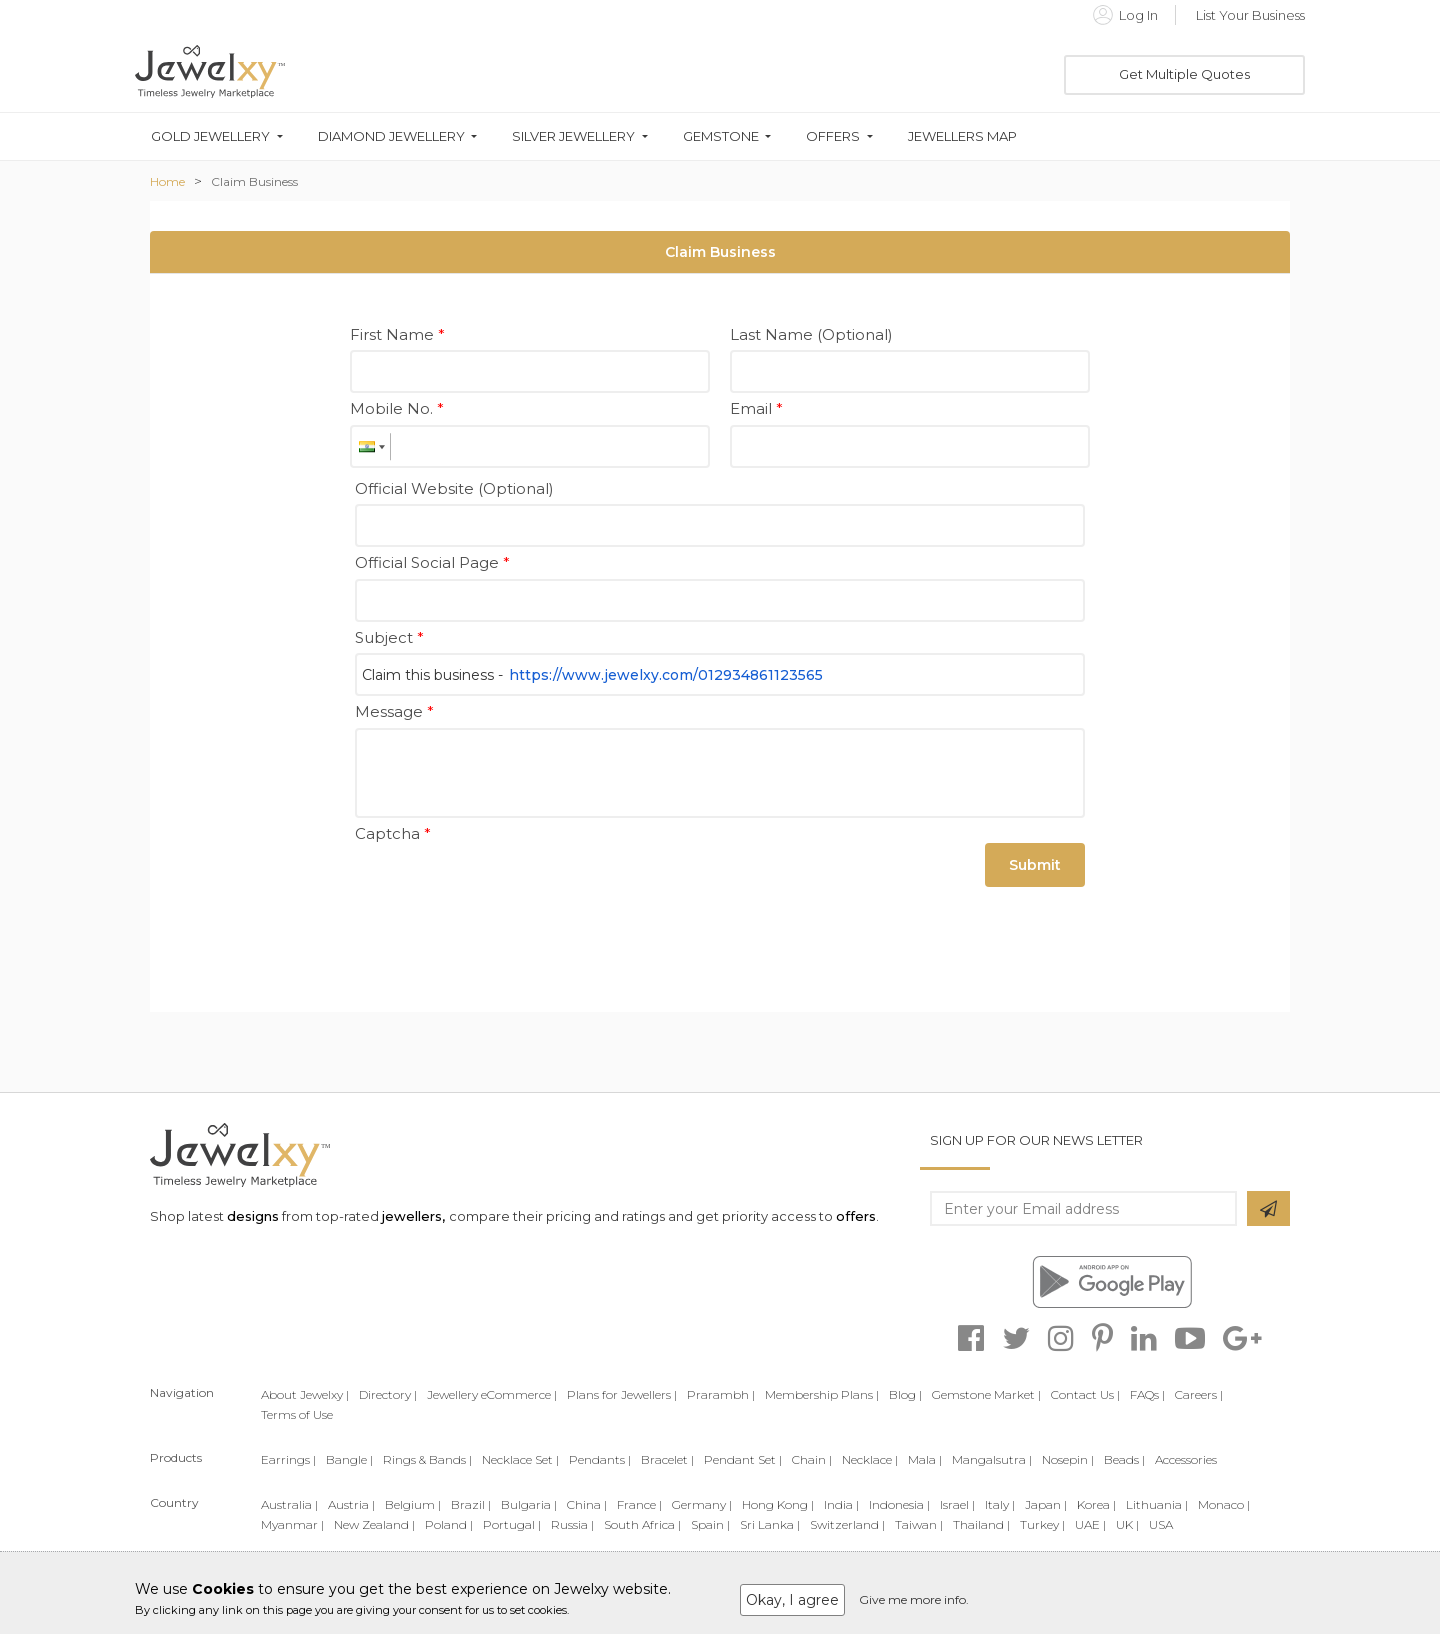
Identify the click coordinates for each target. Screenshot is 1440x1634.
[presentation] (507, 888)
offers (856, 1216)
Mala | (925, 1459)
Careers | (1199, 1394)
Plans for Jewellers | (622, 1394)
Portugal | (512, 1524)
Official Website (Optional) (454, 488)
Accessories (1186, 1459)
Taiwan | (919, 1524)
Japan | (1046, 1504)
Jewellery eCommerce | (492, 1394)
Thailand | (981, 1524)
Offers (833, 136)
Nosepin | (1068, 1459)
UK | (1127, 1524)
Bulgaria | (529, 1504)
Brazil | (471, 1504)
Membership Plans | (822, 1394)
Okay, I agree (792, 1600)
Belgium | (413, 1504)
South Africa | (642, 1524)
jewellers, (413, 1216)
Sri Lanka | (770, 1524)
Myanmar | (292, 1524)
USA (1161, 1524)
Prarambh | (721, 1394)
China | (587, 1504)
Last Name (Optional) (811, 334)
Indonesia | (899, 1504)
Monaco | (1224, 1504)
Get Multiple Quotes (1184, 74)
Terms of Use (297, 1414)
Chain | (812, 1459)
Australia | (289, 1504)
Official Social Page (432, 562)
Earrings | (288, 1459)
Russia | (572, 1524)
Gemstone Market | (986, 1394)
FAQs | (1147, 1394)
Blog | (905, 1394)
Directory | (388, 1394)
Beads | (1124, 1459)
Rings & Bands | (427, 1459)
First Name (397, 334)
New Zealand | (374, 1524)
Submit (1035, 865)
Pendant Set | (743, 1459)
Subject (389, 637)
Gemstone (721, 136)
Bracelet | (667, 1459)
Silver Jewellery (573, 136)
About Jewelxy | (305, 1394)
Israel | (957, 1504)
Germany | (702, 1504)
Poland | (449, 1524)
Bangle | (349, 1459)
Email (756, 408)
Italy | (1000, 1504)
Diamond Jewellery (391, 136)
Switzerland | (847, 1524)
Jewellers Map (962, 136)
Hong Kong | (778, 1504)
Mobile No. (397, 408)
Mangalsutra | (992, 1459)
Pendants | (600, 1459)
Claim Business (254, 181)
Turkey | (1042, 1524)
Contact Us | (1085, 1394)
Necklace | (870, 1459)
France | (639, 1504)
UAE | (1090, 1524)
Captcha (393, 833)
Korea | (1096, 1504)
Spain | (710, 1524)
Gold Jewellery (210, 136)
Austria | (351, 1504)
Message (394, 711)
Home (167, 181)
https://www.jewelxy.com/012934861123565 (666, 675)
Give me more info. (914, 1599)
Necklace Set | (520, 1459)
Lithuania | (1157, 1504)
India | (841, 1504)
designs (253, 1216)
